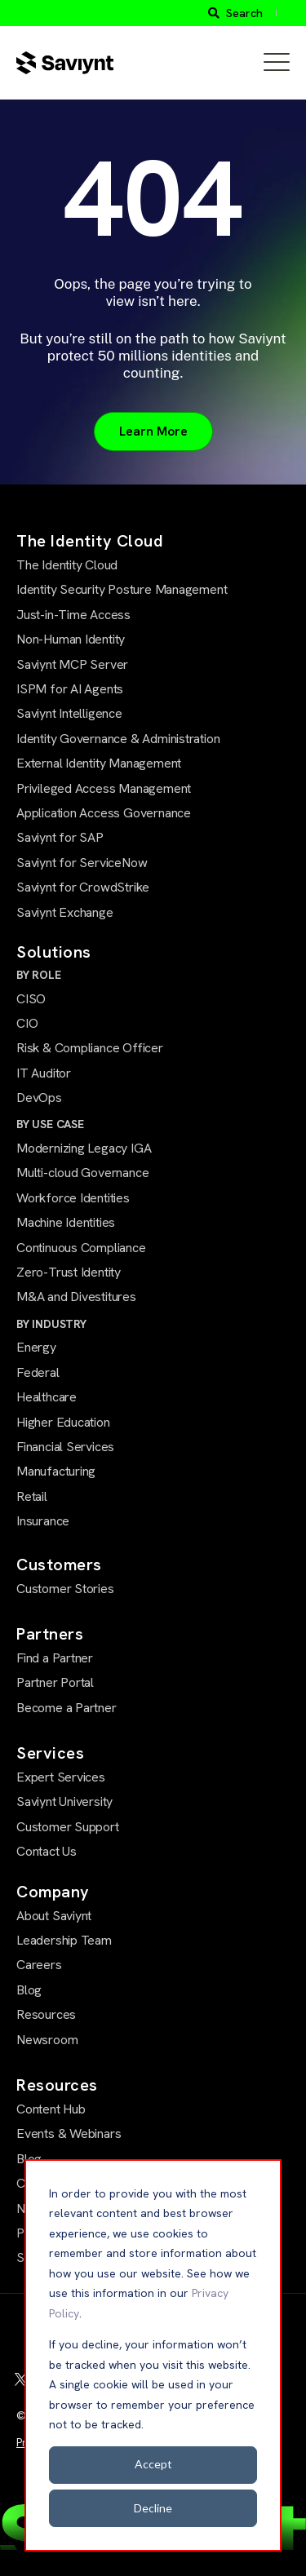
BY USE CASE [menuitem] (50, 1124)
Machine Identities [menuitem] (65, 1222)
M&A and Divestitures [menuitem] (76, 1296)
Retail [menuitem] (31, 1496)
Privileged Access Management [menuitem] (103, 788)
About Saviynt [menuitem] (53, 1915)
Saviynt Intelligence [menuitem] (69, 713)
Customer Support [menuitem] (67, 1826)
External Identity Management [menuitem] (98, 763)
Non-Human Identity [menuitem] (70, 639)
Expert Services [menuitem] (60, 1777)
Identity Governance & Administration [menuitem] (118, 738)
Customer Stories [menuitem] (65, 1588)
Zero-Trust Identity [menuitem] (68, 1272)
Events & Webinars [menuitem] (68, 2133)
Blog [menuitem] (29, 1989)
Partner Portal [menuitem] (55, 1682)
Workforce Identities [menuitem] (73, 1197)
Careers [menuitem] (39, 1964)
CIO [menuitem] (27, 1023)
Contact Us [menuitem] (46, 1851)
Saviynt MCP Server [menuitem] (72, 664)
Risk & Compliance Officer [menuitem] (89, 1047)
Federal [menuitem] (38, 1372)
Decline (153, 2508)
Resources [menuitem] (46, 2014)
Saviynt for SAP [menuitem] (60, 837)
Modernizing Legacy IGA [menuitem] (83, 1148)
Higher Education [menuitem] (63, 1422)
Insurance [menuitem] (42, 1520)
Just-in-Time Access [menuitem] (73, 614)
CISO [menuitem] (31, 998)
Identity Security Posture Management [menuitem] (121, 589)
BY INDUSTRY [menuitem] (51, 1324)
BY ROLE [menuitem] (38, 974)
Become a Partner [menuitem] (66, 1707)
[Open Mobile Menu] (277, 63)
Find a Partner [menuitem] (54, 1657)
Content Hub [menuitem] (51, 2109)
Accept (153, 2464)
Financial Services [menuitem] (65, 1446)
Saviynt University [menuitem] (64, 1801)
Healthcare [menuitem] (46, 1396)
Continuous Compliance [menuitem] (81, 1247)
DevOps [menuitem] (39, 1097)
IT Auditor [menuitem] (43, 1073)
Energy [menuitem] (36, 1347)
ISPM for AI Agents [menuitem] (69, 688)
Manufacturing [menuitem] (55, 1471)
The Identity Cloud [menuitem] (67, 564)
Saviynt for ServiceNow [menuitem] (81, 862)
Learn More (153, 431)
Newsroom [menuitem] (47, 2039)
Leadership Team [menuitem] (64, 1940)
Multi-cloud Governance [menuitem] (82, 1172)
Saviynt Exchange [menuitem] (64, 912)
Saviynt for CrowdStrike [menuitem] (82, 887)
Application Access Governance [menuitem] (103, 812)
